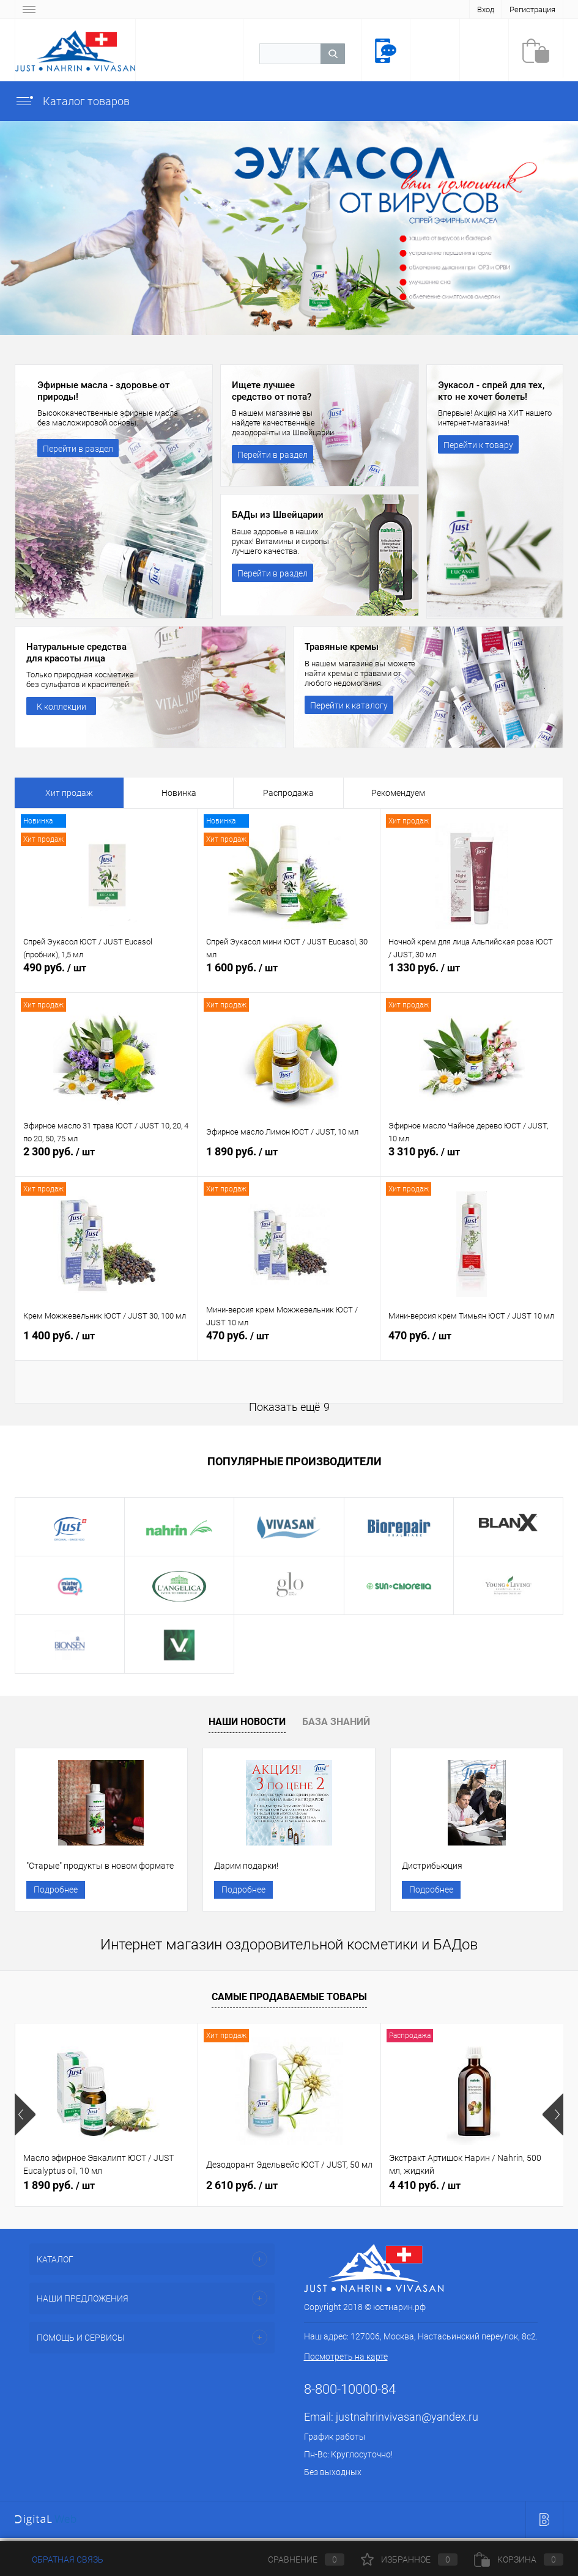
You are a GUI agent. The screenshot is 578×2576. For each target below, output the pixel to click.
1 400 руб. (106, 1345)
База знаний (336, 1722)
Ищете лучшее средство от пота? (274, 391)
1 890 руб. (289, 1161)
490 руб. (106, 977)
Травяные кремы (345, 647)
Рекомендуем (398, 793)
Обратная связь (59, 2559)
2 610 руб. (242, 2189)
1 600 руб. (289, 977)
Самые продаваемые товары (289, 2001)
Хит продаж (69, 793)
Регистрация (532, 9)
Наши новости (247, 1722)
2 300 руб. (106, 1161)
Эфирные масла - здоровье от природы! (107, 391)
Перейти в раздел (78, 450)
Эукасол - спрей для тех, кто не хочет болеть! (494, 391)
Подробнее (56, 1891)
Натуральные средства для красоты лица (80, 653)
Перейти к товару (478, 447)
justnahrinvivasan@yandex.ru (407, 2421)
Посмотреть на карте (346, 2361)
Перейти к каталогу (349, 706)
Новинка (178, 793)
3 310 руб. (471, 1161)
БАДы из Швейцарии (280, 515)
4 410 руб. (425, 2189)
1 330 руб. (471, 977)
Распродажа (288, 793)
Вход (485, 9)
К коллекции (61, 708)
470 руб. (289, 1345)
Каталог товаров (72, 101)
